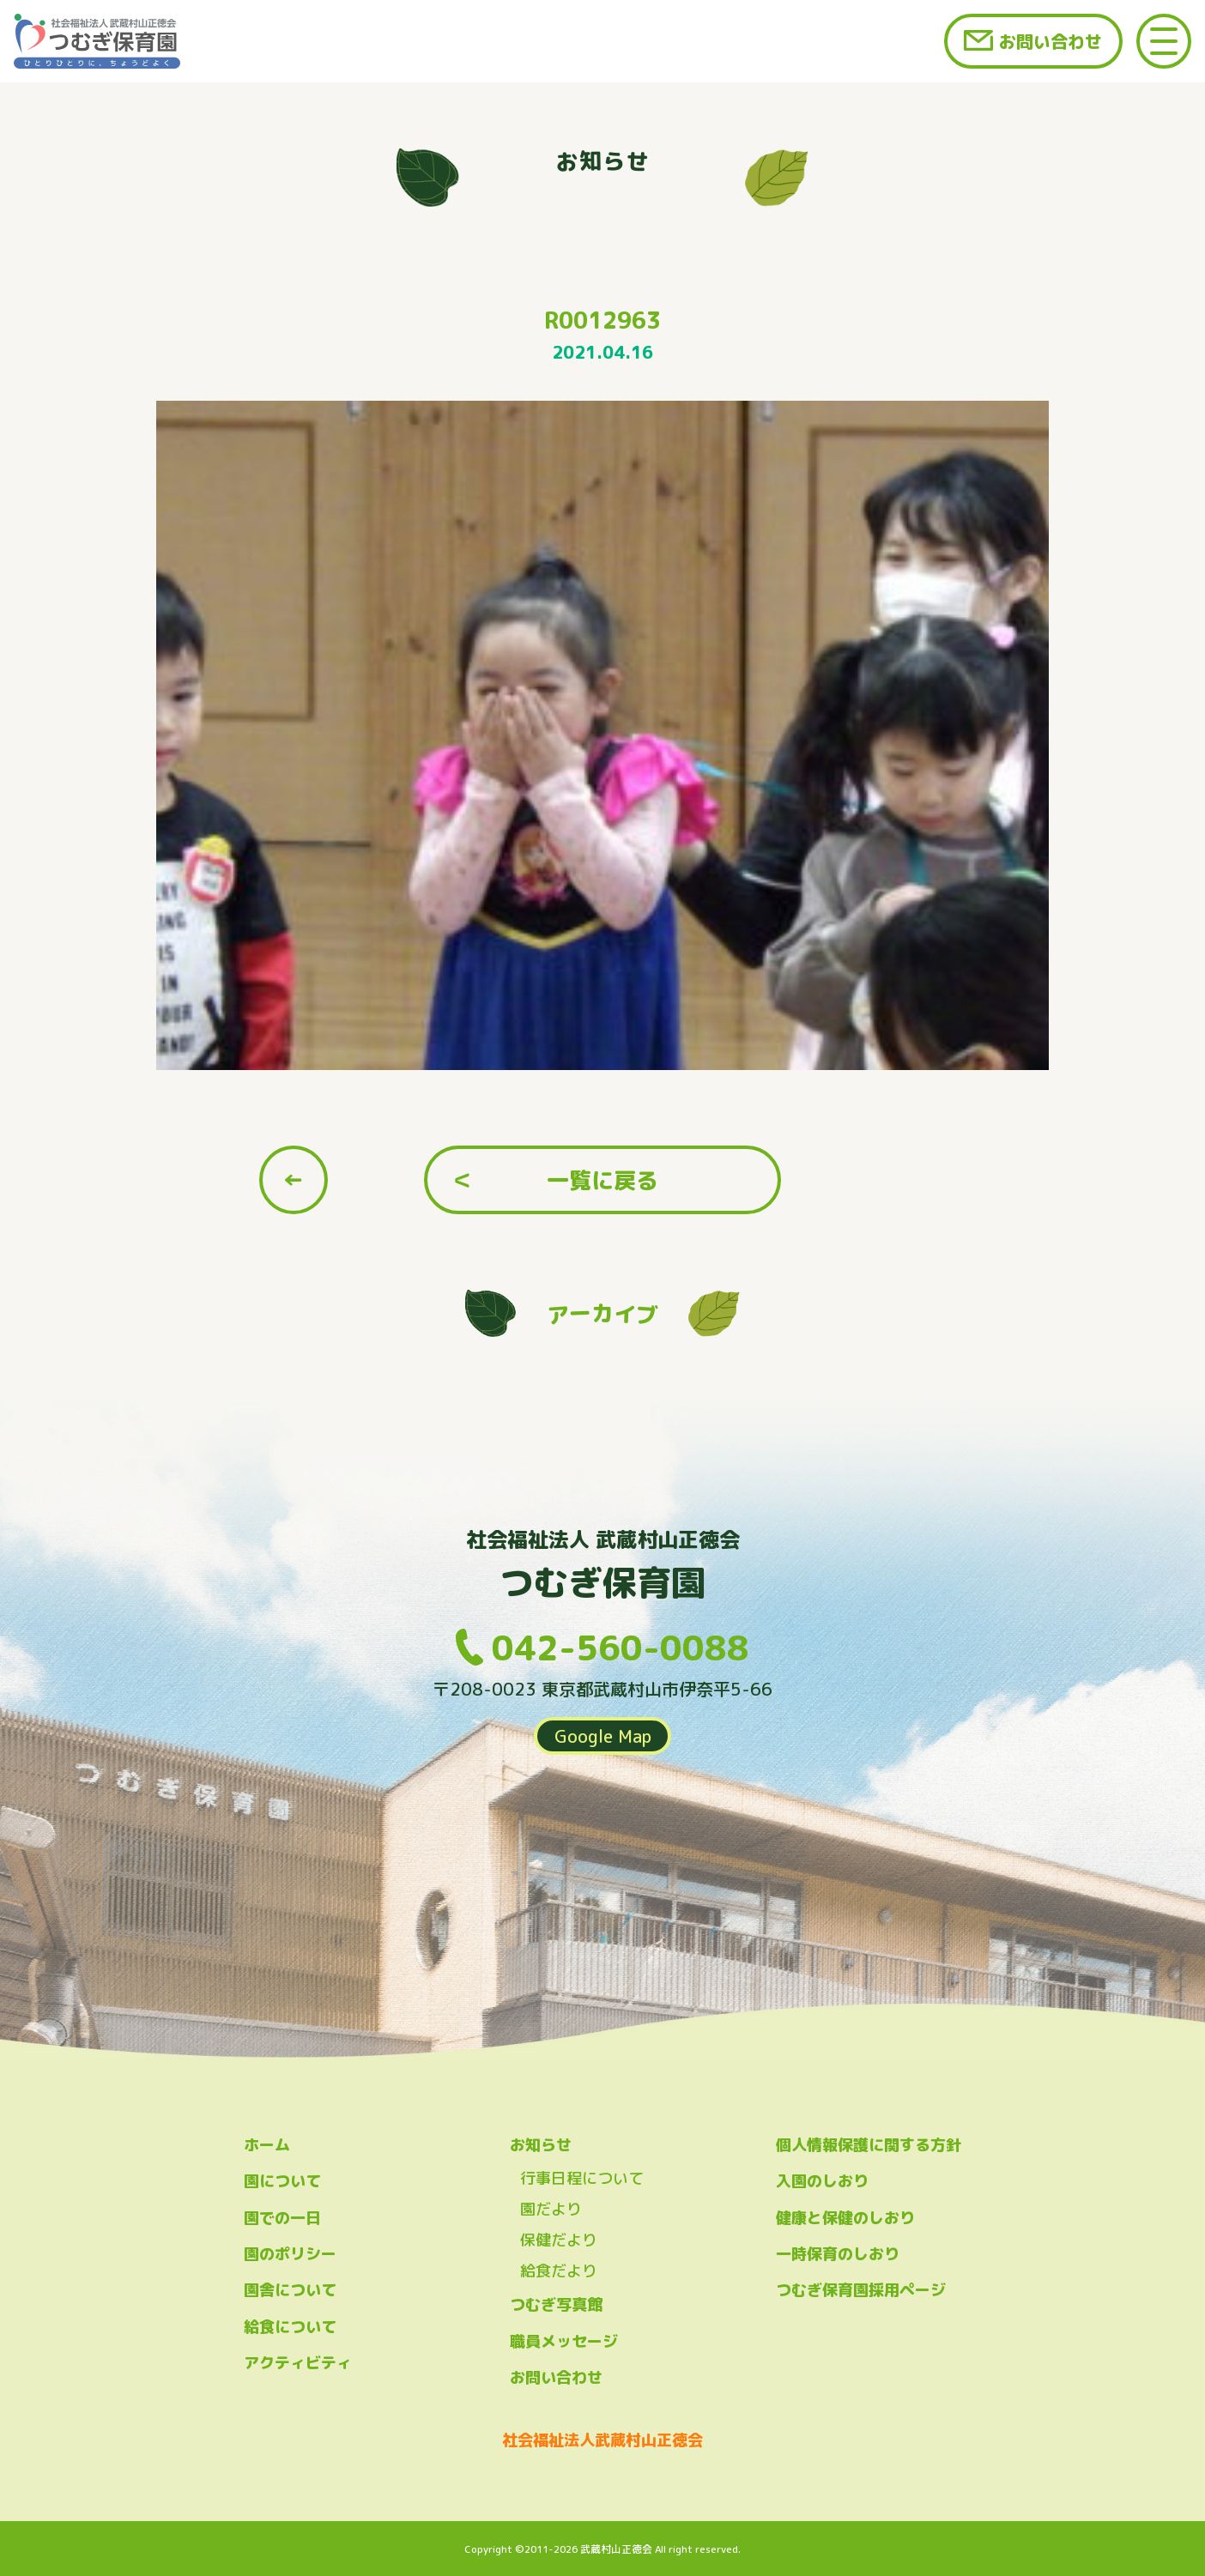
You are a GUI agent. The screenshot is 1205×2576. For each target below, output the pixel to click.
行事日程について (582, 2178)
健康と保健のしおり (845, 2217)
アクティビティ (298, 2362)
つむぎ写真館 (556, 2304)
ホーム (267, 2145)
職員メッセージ (564, 2341)
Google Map (602, 1736)
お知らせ (541, 2145)
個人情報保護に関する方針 (868, 2145)
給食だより (558, 2271)
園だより (551, 2209)
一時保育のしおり (837, 2254)
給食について (290, 2326)
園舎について (290, 2290)
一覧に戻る (602, 1179)
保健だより (558, 2240)
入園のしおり (822, 2181)
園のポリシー (290, 2254)
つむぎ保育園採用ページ (861, 2290)
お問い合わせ (1050, 41)
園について (282, 2181)
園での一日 (282, 2217)
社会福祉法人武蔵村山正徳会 (602, 2440)
